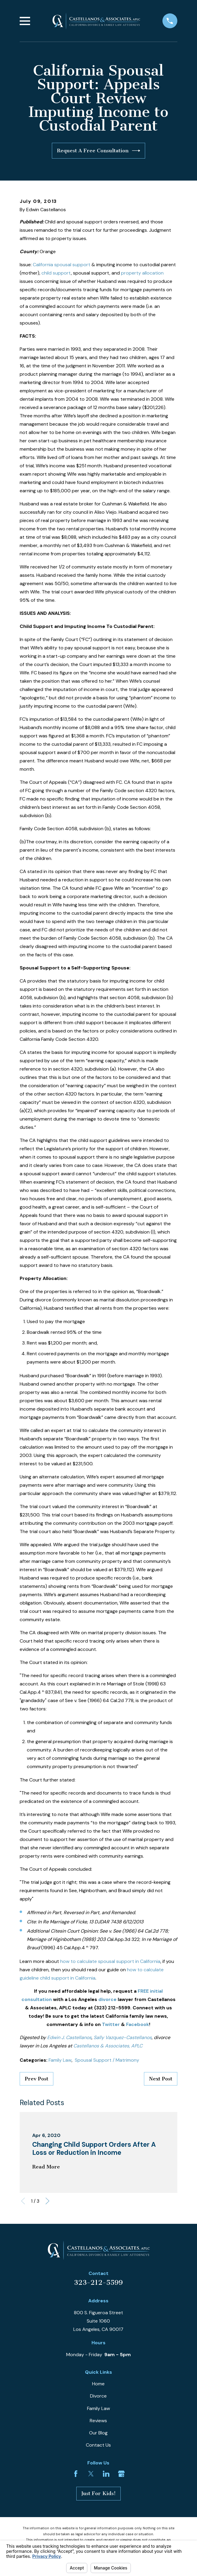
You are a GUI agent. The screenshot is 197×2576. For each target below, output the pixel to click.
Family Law (60, 2060)
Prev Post (36, 2079)
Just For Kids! (98, 2493)
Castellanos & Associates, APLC (107, 2046)
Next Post (160, 2079)
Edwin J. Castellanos (69, 2037)
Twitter (111, 2024)
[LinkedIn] (106, 2473)
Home (98, 2384)
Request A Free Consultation (98, 151)
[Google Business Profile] (121, 2473)
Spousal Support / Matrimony (107, 2060)
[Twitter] (91, 2473)
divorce (107, 1999)
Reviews (98, 2420)
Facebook (137, 2024)
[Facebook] (75, 2473)
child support (56, 273)
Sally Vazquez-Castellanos (123, 2037)
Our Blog (98, 2433)
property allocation (142, 273)
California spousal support (61, 264)
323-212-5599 (98, 2283)
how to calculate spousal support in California (110, 1961)
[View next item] (47, 2201)
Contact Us (98, 2445)
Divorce (98, 2396)
